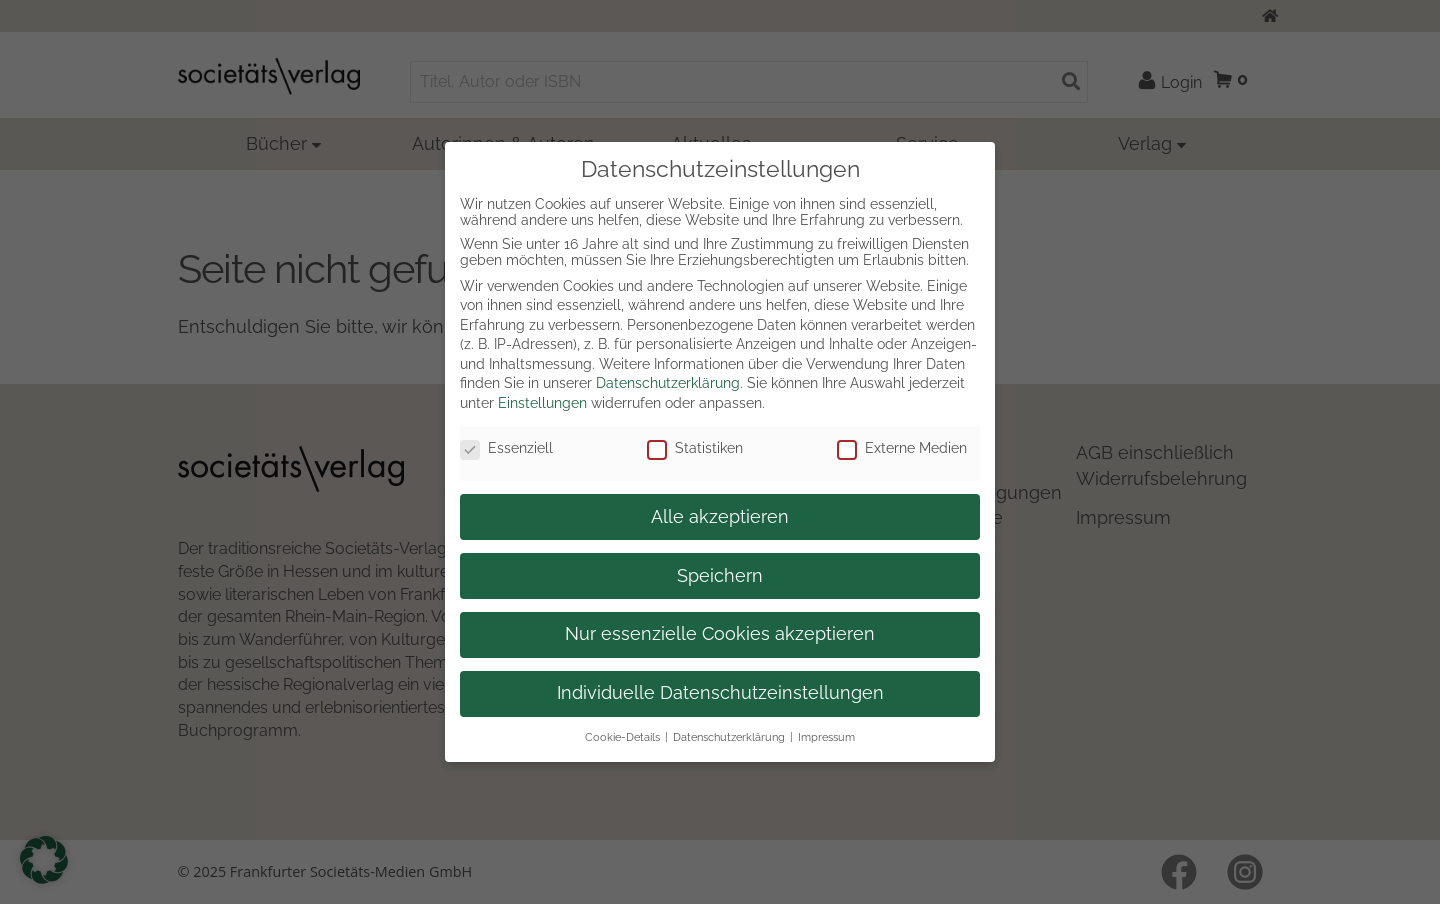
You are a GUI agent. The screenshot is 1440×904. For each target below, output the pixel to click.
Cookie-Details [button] (622, 737)
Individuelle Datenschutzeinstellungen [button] (720, 693)
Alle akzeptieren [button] (720, 517)
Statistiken (695, 448)
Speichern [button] (720, 576)
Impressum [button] (826, 737)
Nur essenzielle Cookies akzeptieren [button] (720, 634)
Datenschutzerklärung (668, 383)
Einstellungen (542, 403)
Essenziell (506, 448)
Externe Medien (902, 448)
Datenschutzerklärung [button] (729, 737)
